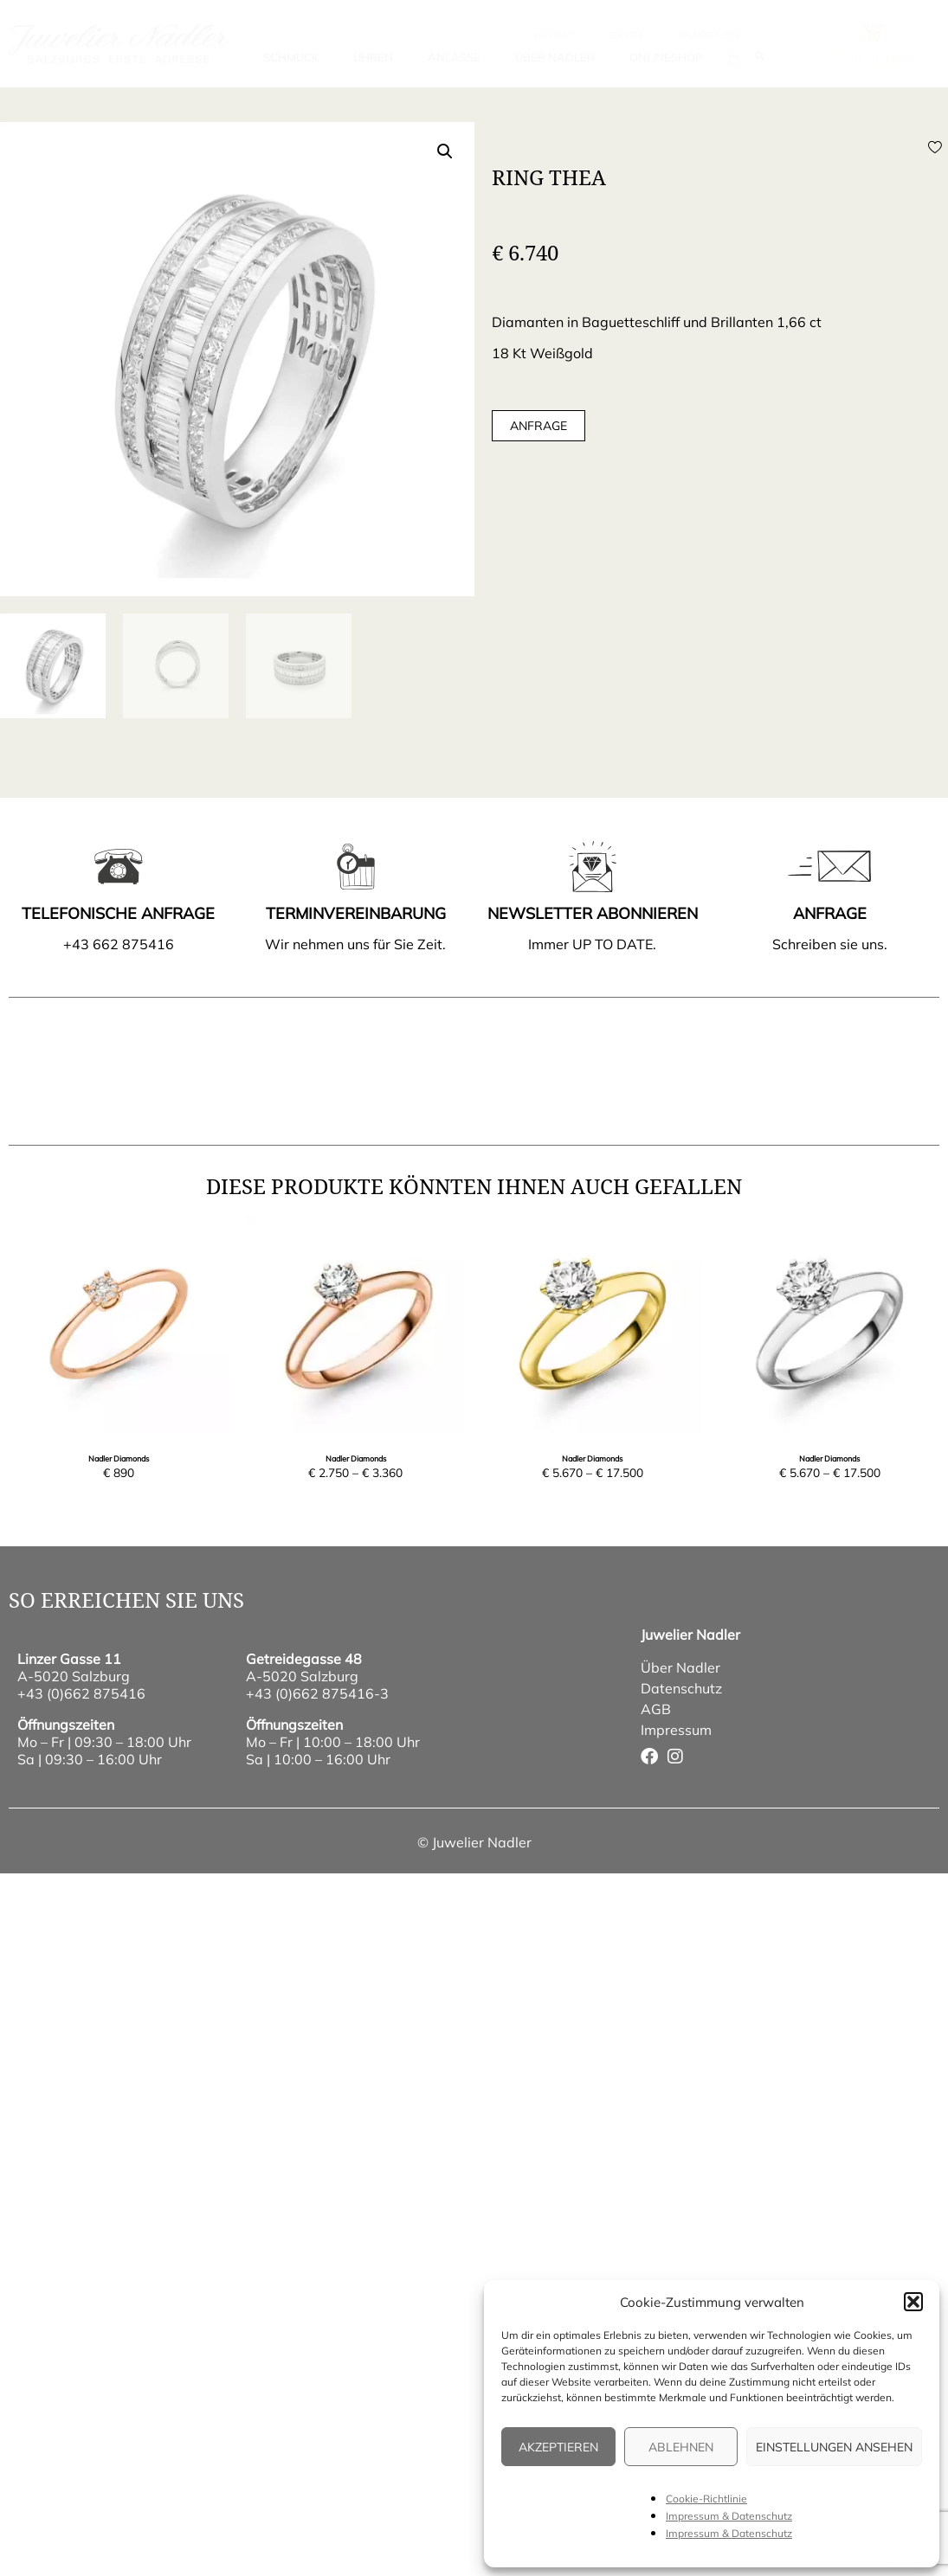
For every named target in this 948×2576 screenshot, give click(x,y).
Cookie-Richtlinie (706, 2498)
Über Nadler (555, 57)
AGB (656, 1709)
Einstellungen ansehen (834, 2447)
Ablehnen (680, 2447)
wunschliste (709, 35)
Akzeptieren (558, 2447)
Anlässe (454, 57)
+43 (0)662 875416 (81, 1693)
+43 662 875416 (118, 944)
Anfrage (538, 426)
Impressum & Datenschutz (729, 2515)
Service (625, 35)
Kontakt (552, 35)
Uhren (373, 57)
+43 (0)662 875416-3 (317, 1693)
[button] (913, 2301)
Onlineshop (665, 57)
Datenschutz (681, 1688)
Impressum (676, 1729)
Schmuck (291, 57)
